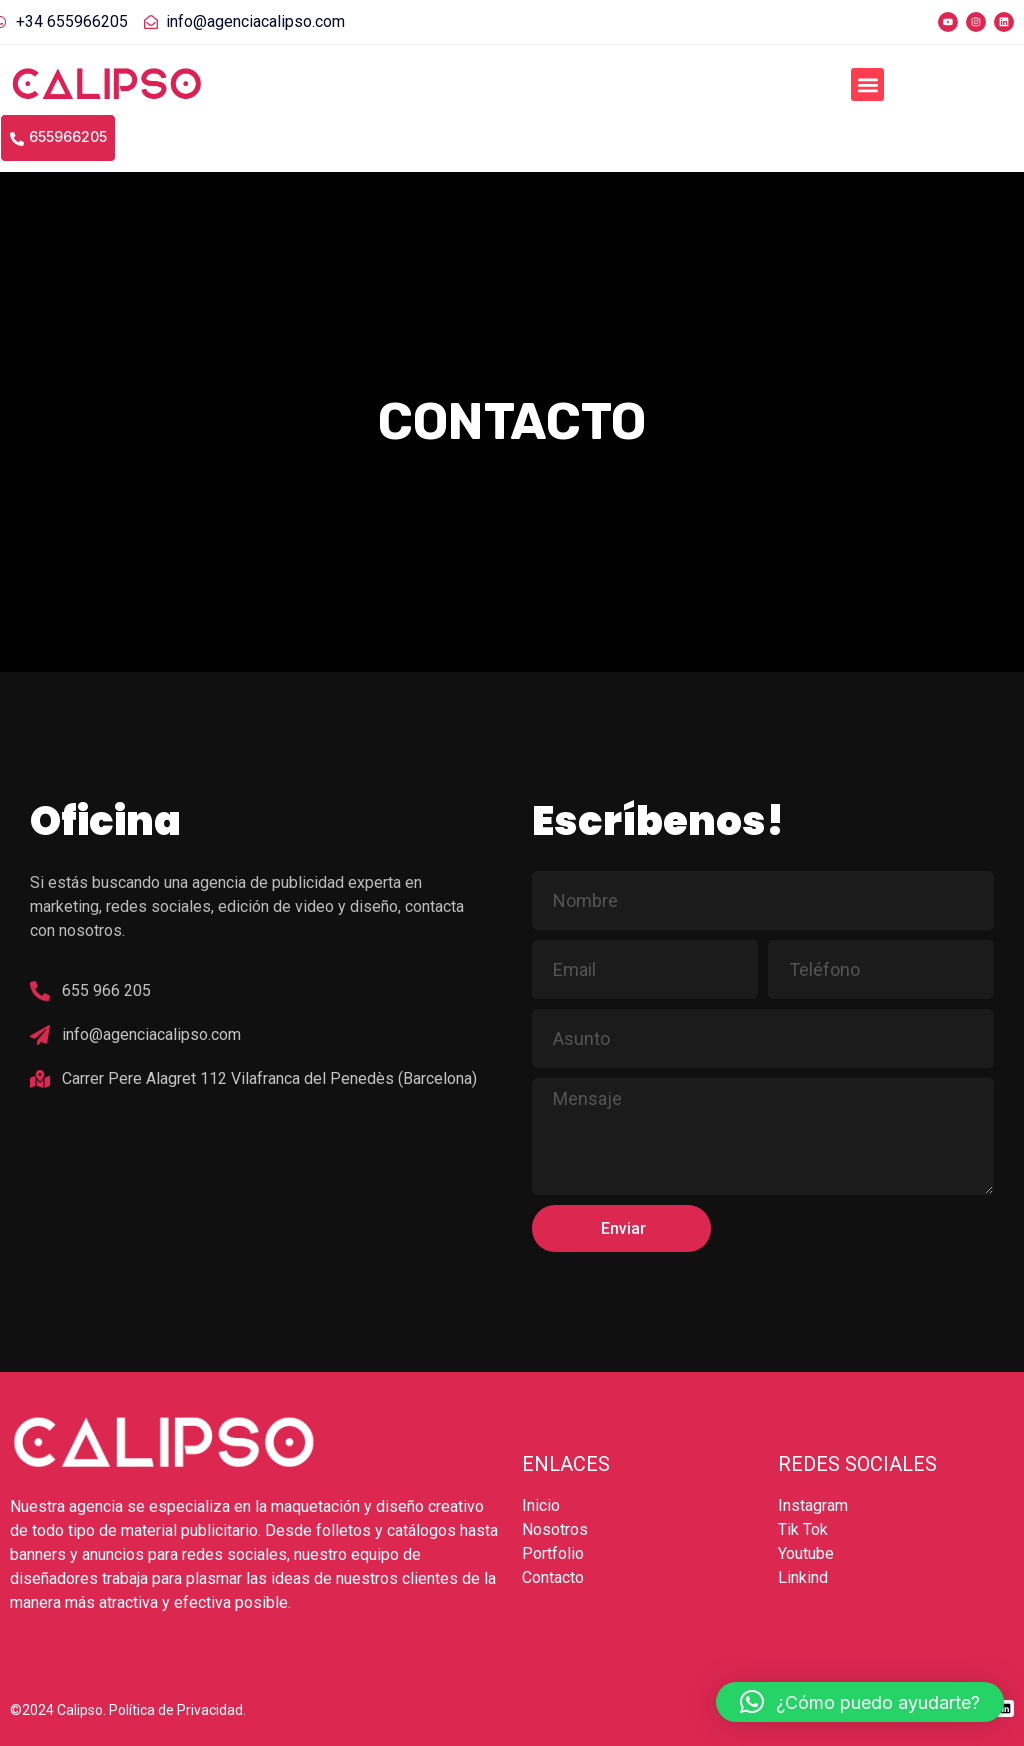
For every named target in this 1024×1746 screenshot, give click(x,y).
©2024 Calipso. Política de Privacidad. (128, 1710)
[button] (867, 84)
